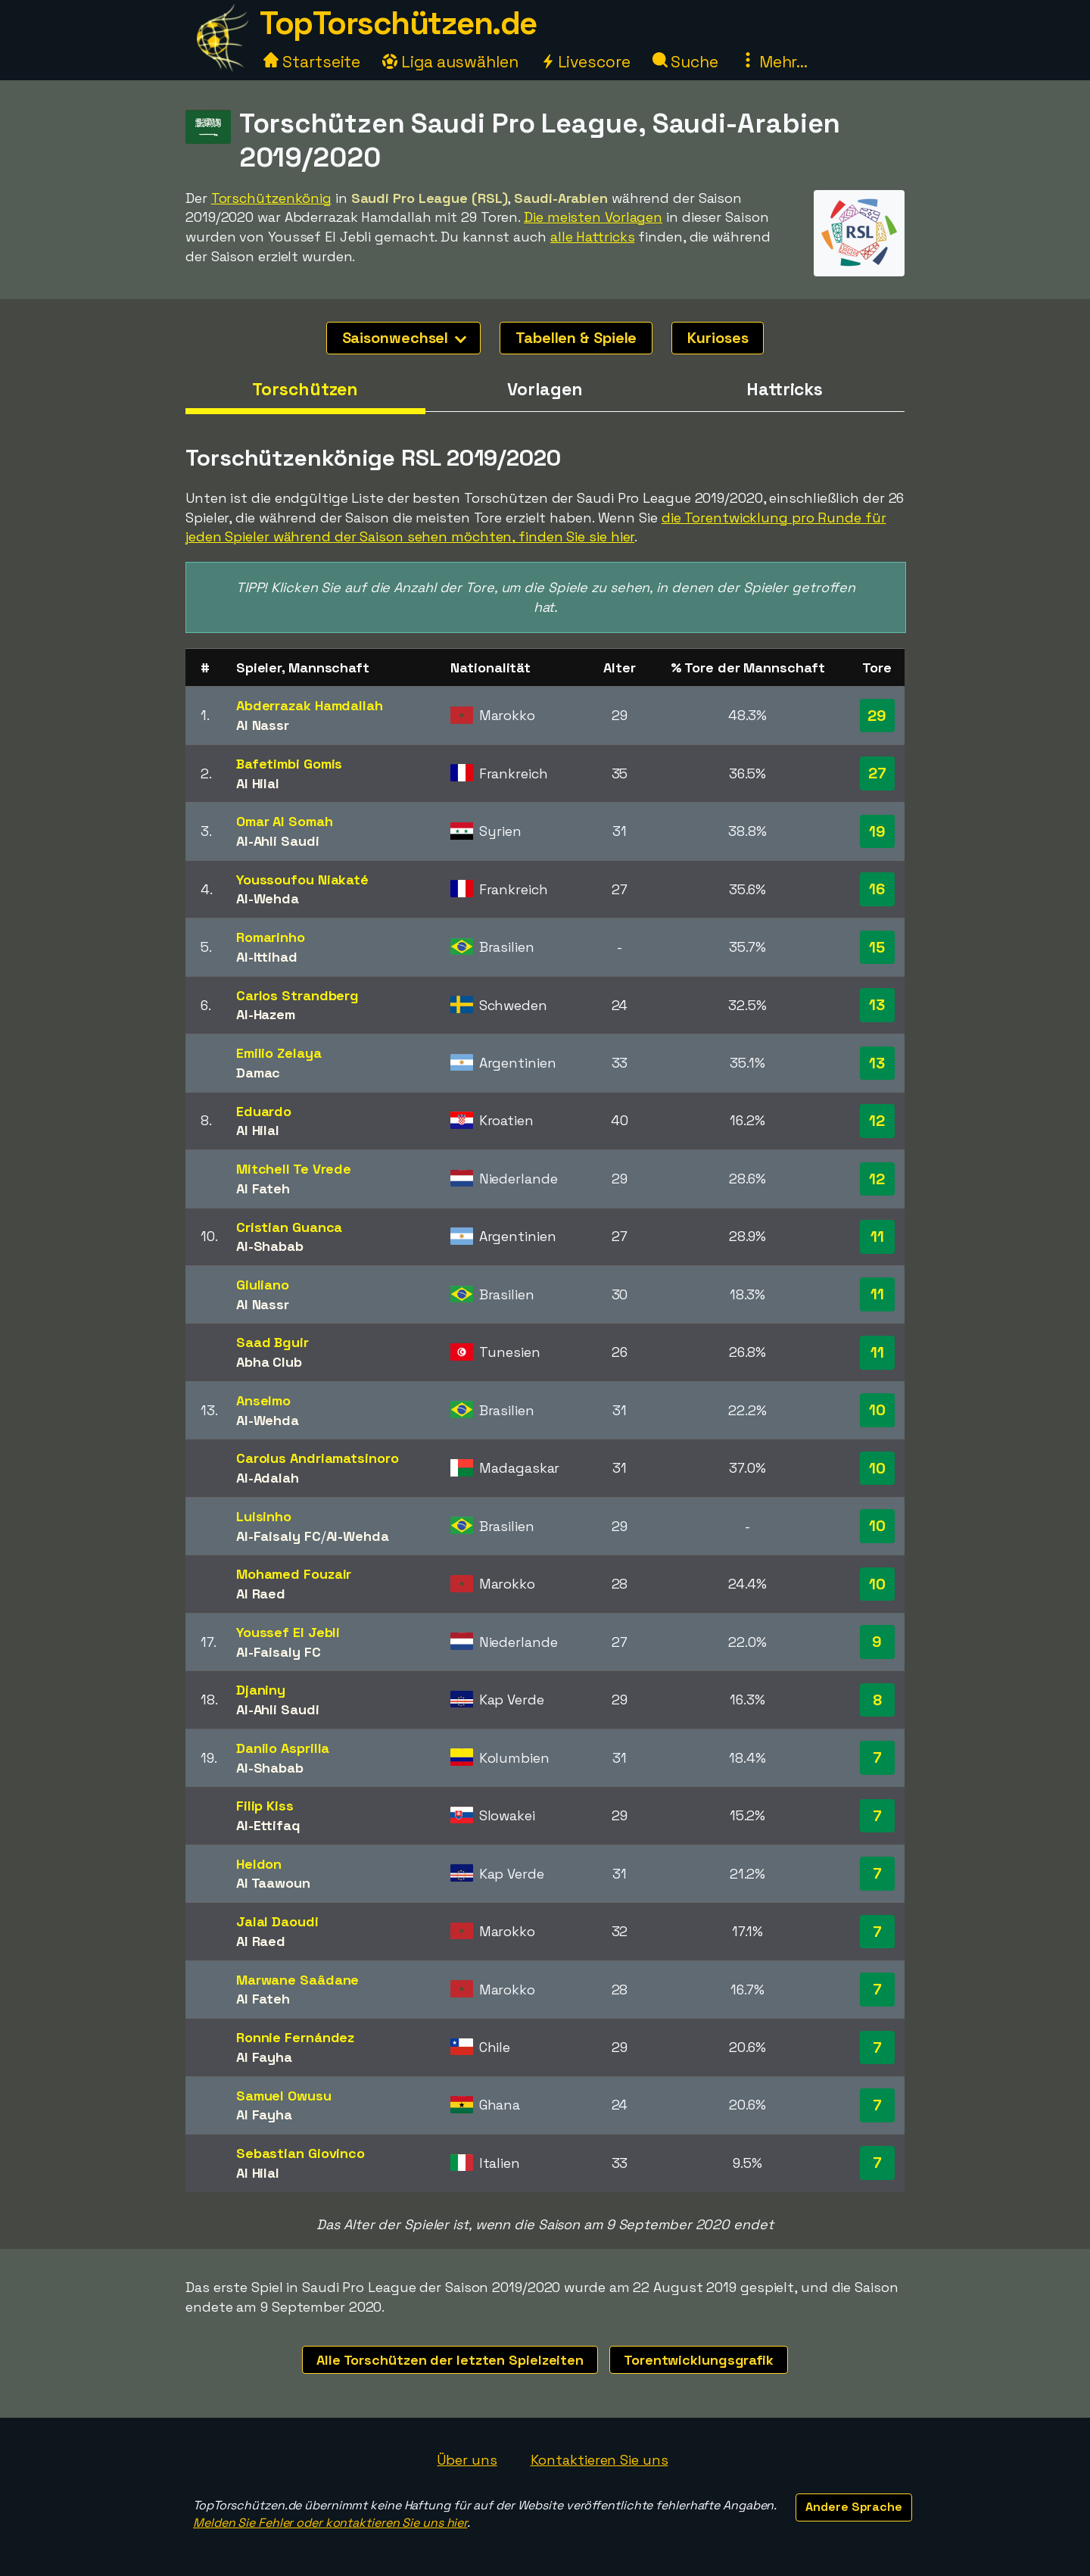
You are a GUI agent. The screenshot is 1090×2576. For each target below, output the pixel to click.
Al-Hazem (265, 1014)
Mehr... (774, 61)
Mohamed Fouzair (294, 1574)
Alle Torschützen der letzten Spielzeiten (450, 2360)
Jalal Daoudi (277, 1921)
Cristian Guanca (289, 1227)
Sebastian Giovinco (300, 2153)
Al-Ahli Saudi (277, 841)
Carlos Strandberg (297, 995)
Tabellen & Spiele (576, 338)
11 (877, 1236)
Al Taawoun (273, 1882)
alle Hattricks (592, 236)
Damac (258, 1072)
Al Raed (260, 1593)
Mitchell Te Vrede (293, 1168)
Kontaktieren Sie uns (599, 2459)
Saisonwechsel (404, 338)
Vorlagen (545, 389)
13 (877, 1005)
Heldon (259, 1864)
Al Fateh (263, 1188)
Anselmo (263, 1400)
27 (877, 773)
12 (877, 1121)
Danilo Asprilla (283, 1748)
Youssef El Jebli (288, 1632)
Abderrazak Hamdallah (309, 705)
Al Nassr (262, 725)
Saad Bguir (272, 1342)
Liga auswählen (450, 61)
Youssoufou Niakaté (302, 879)
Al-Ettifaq (268, 1825)
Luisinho (263, 1516)
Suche (685, 61)
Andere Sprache (853, 2507)
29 (876, 715)
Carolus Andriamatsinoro (317, 1458)
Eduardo (263, 1111)
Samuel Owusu (284, 2095)
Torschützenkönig (271, 198)
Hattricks (784, 389)
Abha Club (269, 1362)
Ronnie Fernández (295, 2037)
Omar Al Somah (284, 821)
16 (877, 889)
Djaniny (260, 1689)
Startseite (311, 61)
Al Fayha (264, 2057)
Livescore (585, 61)
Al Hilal (257, 783)
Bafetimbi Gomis (289, 763)
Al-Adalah (267, 1477)
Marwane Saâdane (298, 1979)
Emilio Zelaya (279, 1053)
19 (877, 831)
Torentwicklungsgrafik (699, 2360)
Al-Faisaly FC (278, 1536)
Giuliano (262, 1284)
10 (877, 1410)
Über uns (467, 2459)
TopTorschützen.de (398, 23)
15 (877, 947)
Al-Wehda (267, 898)
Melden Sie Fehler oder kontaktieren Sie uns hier (330, 2523)
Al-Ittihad (266, 956)
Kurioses (717, 338)
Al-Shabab (270, 1246)
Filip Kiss (265, 1805)
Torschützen (305, 389)
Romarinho (270, 937)
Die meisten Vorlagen (593, 217)
